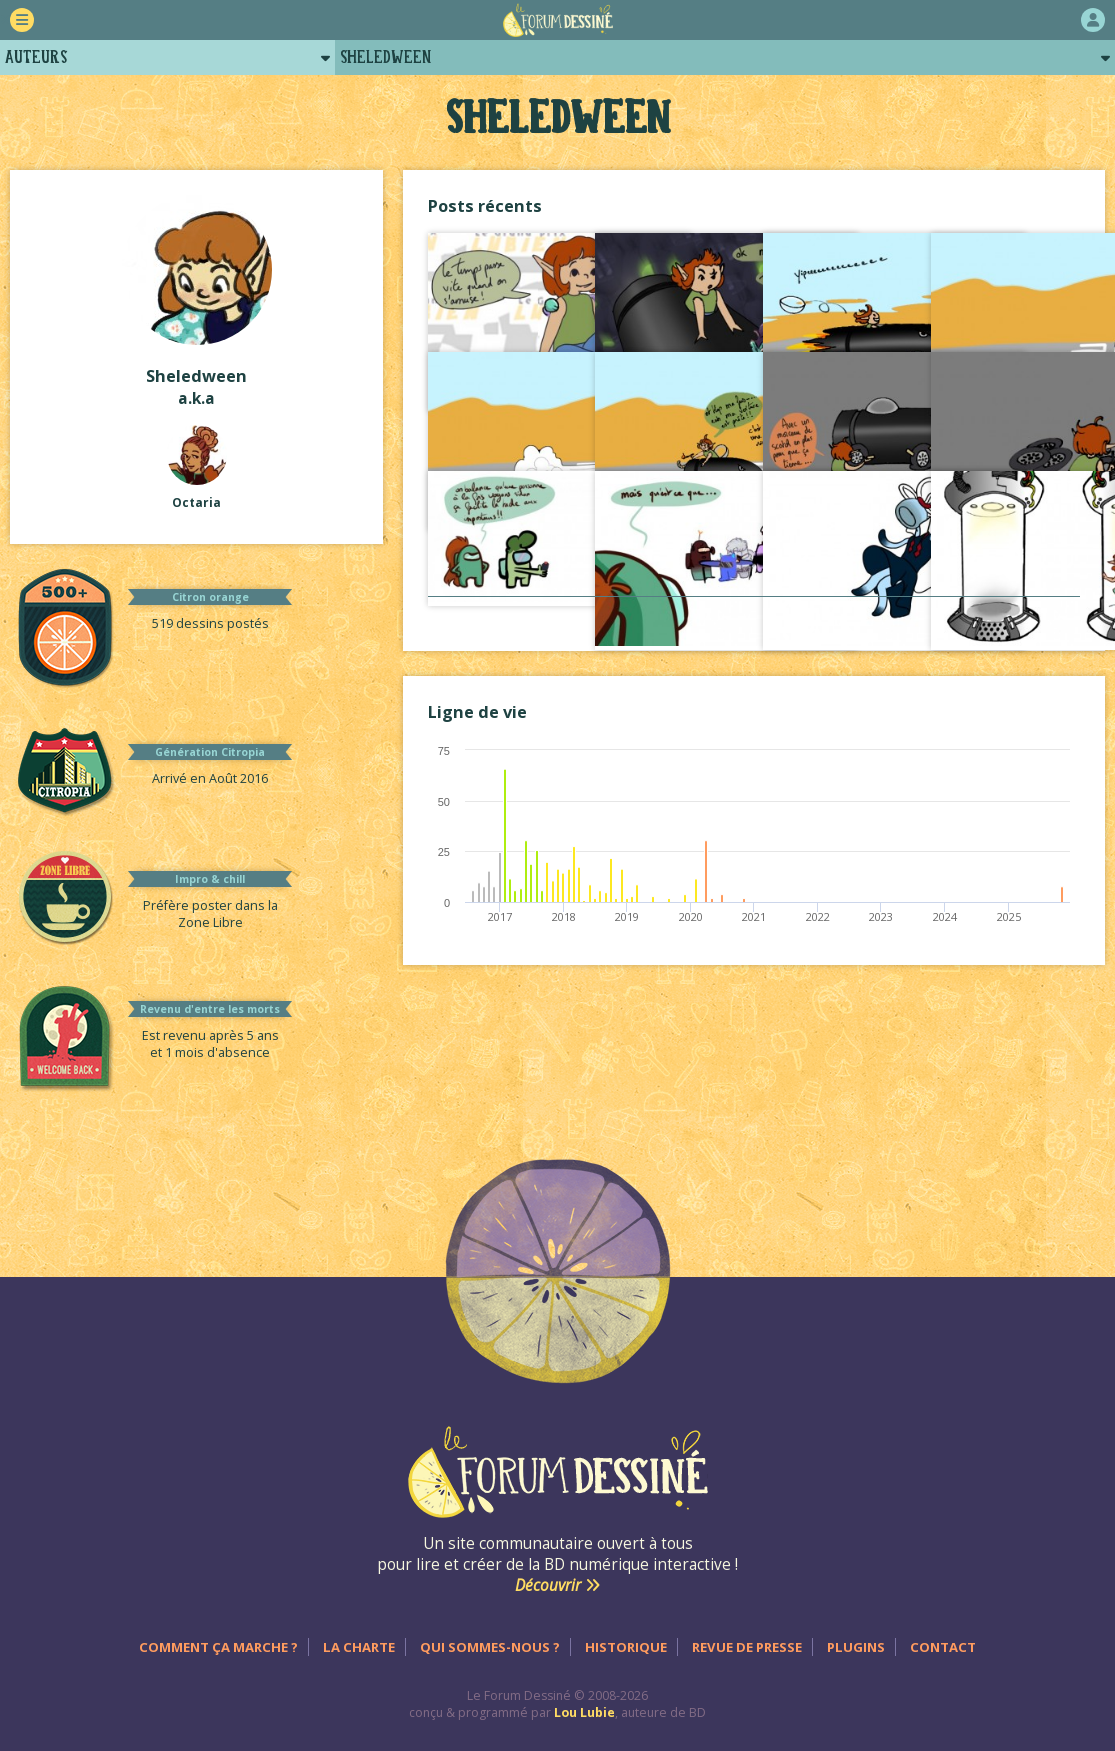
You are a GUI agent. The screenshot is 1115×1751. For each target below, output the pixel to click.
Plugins (856, 1647)
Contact (943, 1647)
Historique (626, 1647)
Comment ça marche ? (218, 1647)
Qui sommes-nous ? (490, 1647)
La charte (359, 1647)
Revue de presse (747, 1647)
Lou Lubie (584, 1712)
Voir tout (754, 616)
